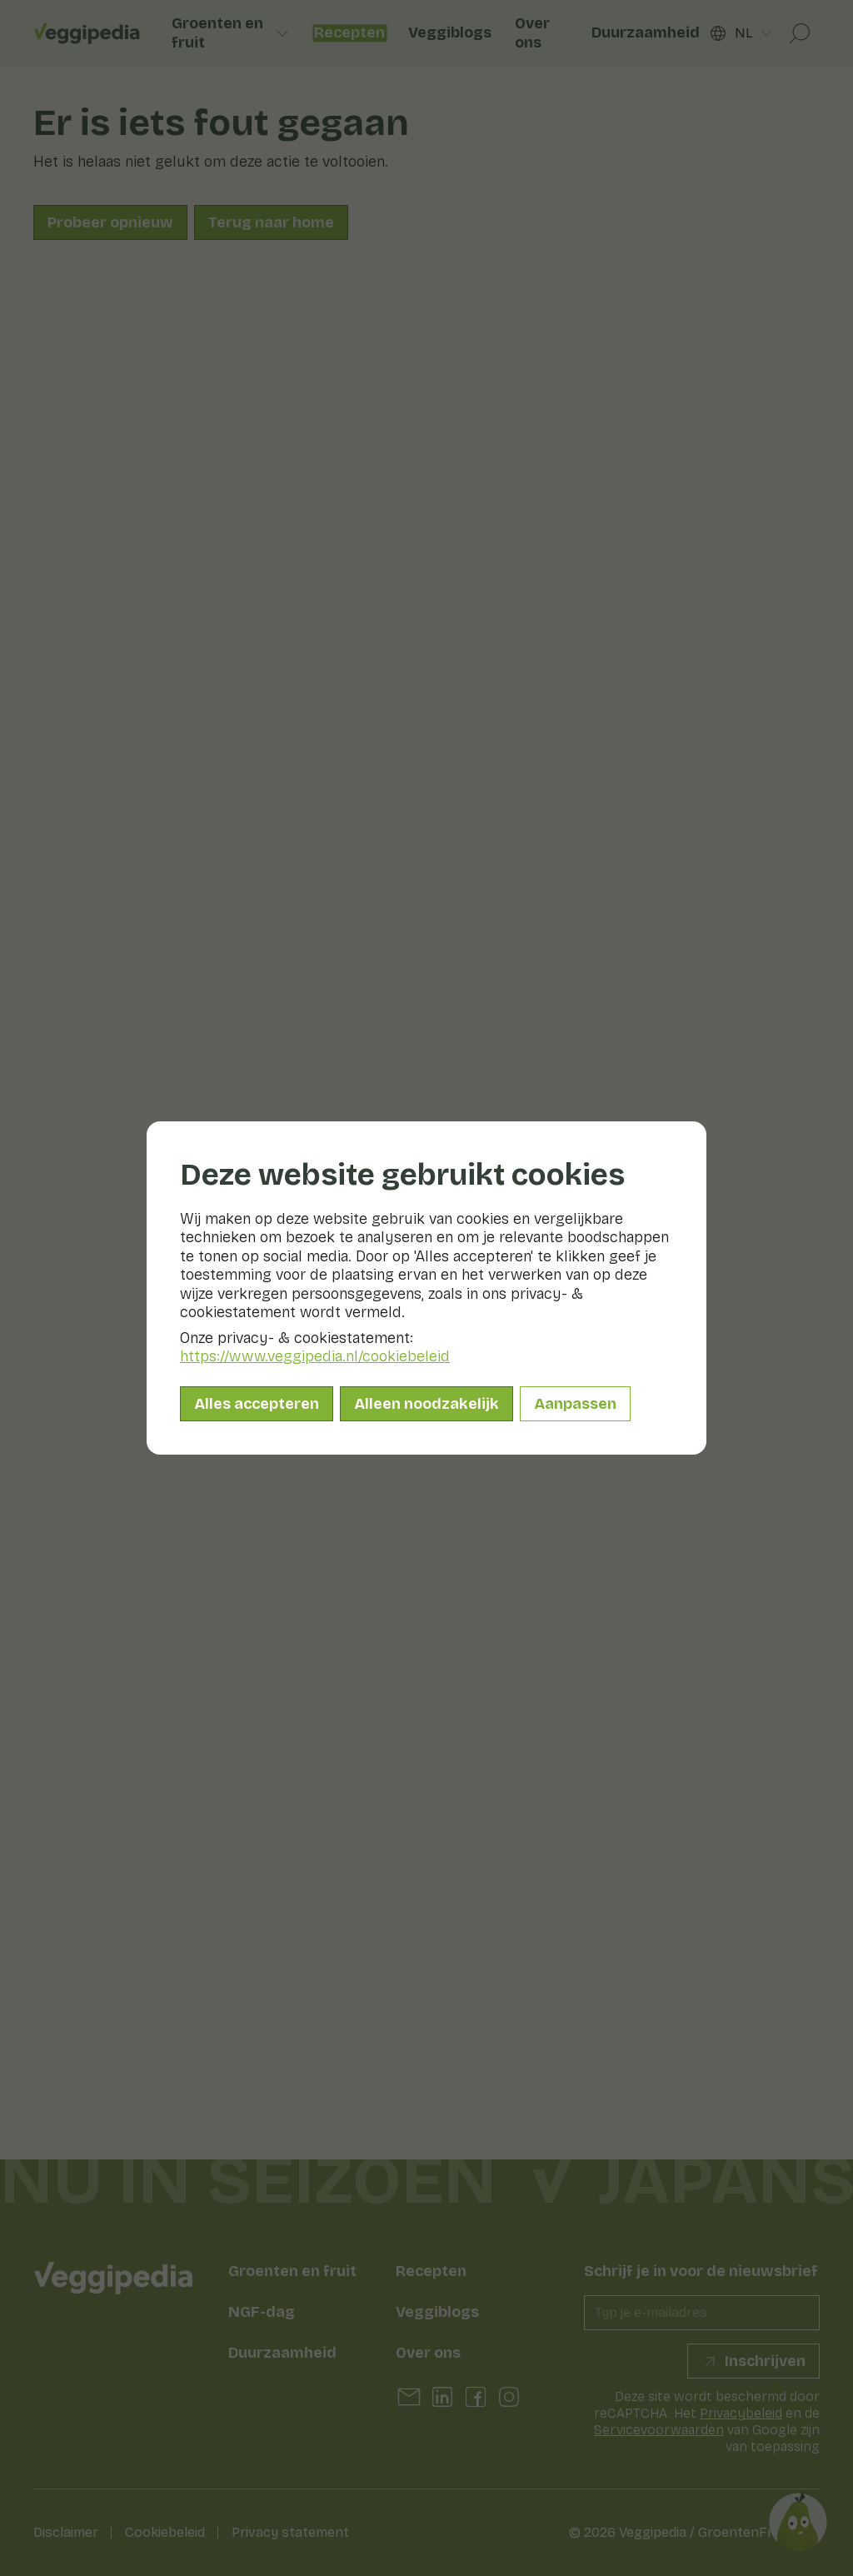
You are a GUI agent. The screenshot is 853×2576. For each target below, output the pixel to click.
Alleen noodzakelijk (426, 1404)
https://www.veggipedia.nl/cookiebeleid (315, 1356)
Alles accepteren (256, 1404)
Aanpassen (575, 1404)
